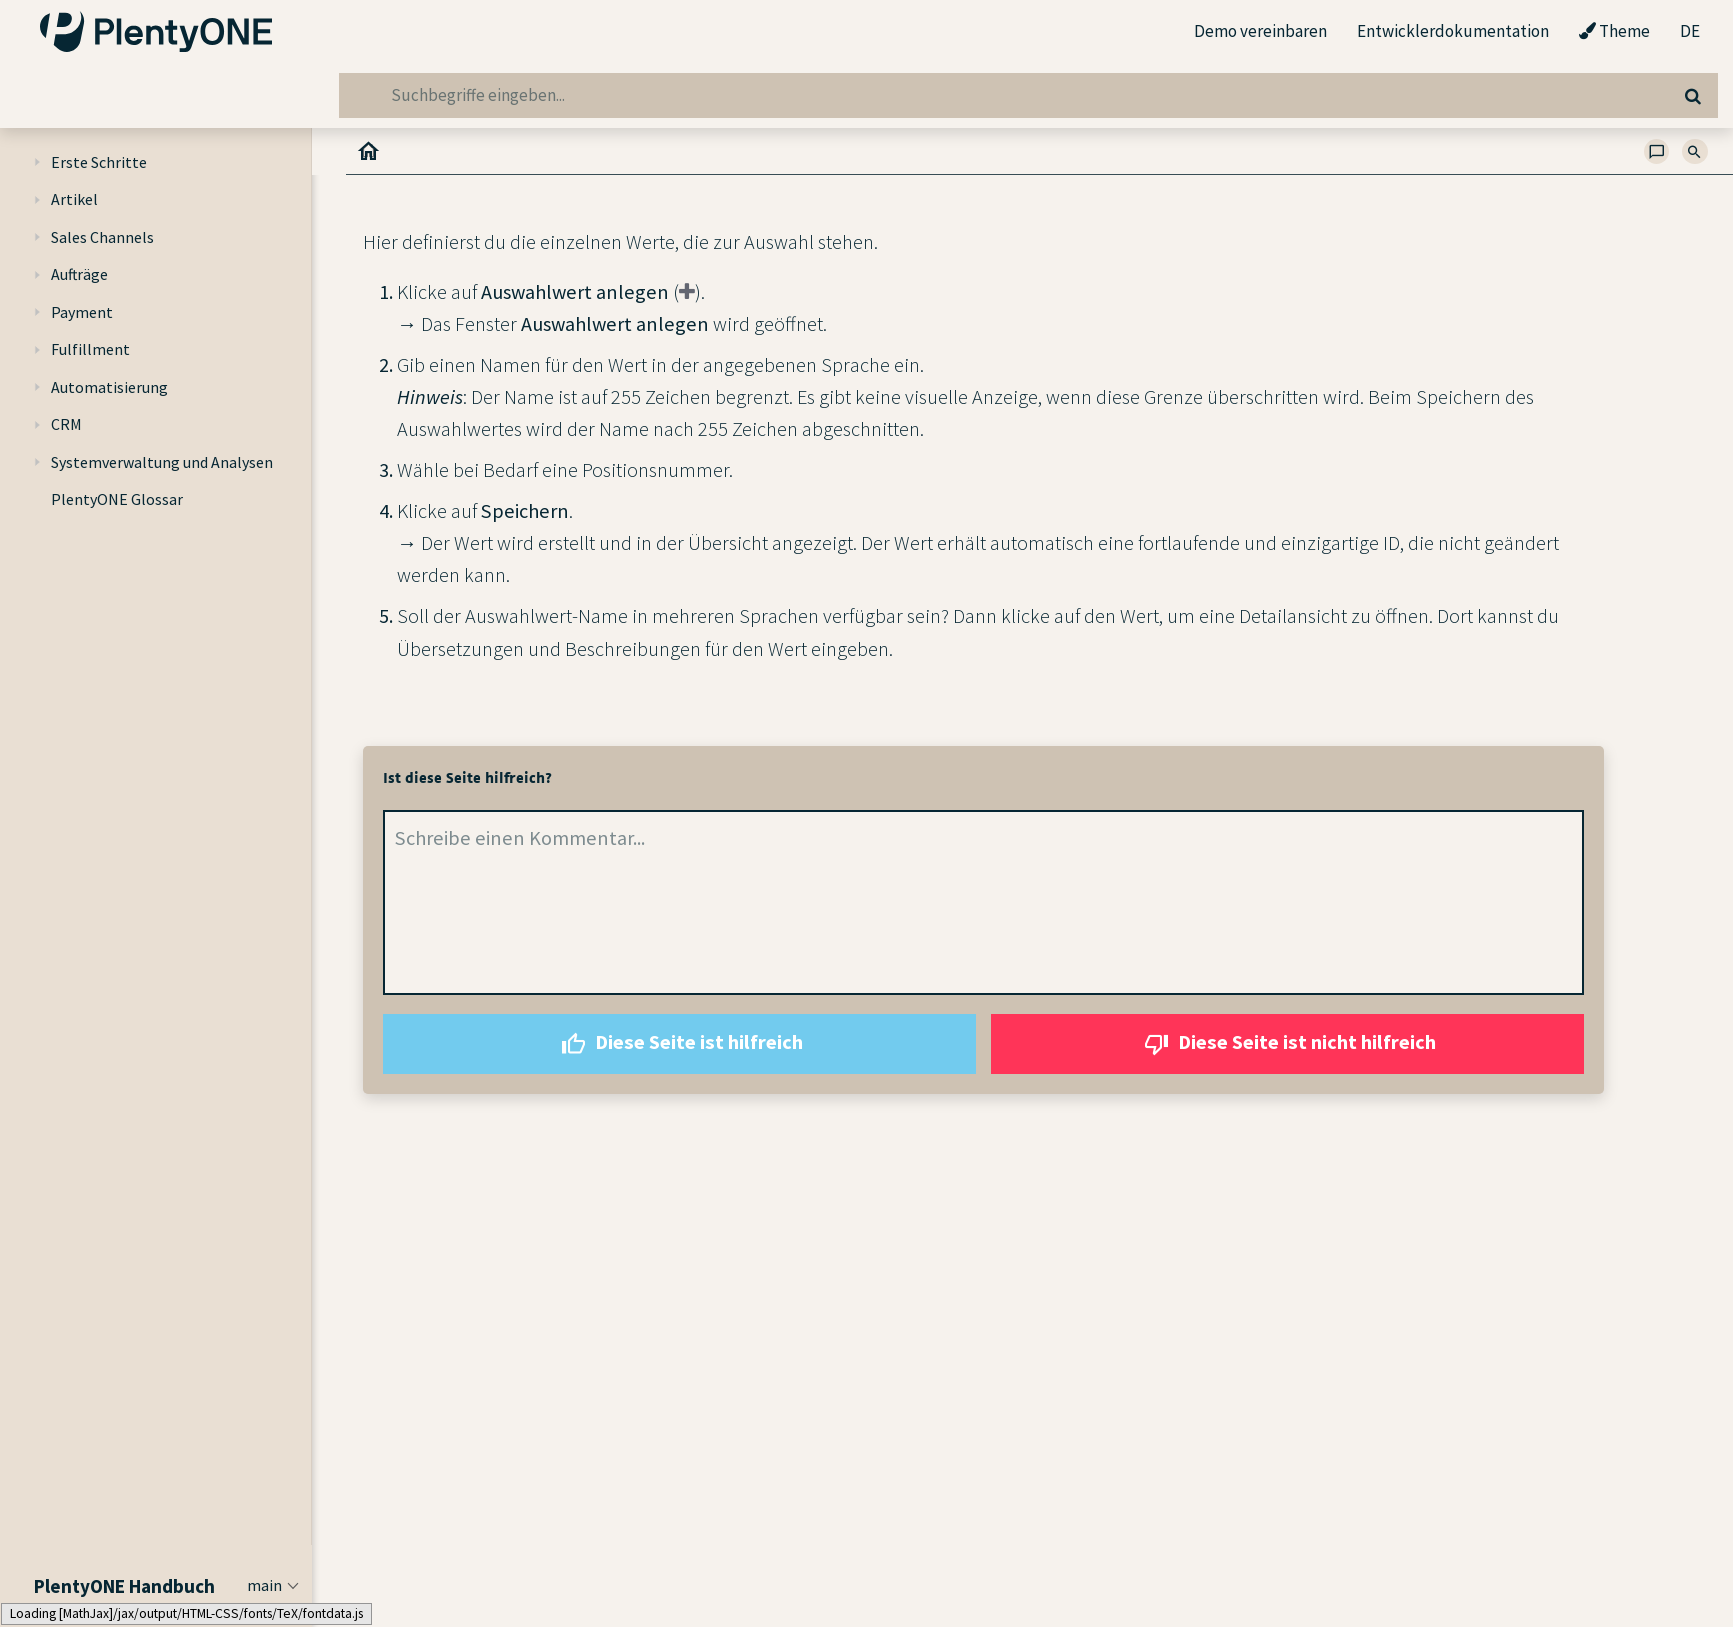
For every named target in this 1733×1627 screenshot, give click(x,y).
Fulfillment (90, 349)
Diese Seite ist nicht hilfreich (1287, 1044)
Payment (82, 312)
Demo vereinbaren (1260, 31)
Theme (1614, 32)
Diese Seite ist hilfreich (679, 1044)
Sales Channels (102, 237)
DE (1690, 32)
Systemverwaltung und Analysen (162, 462)
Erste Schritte (99, 162)
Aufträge (79, 274)
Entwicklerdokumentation (1453, 31)
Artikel (74, 199)
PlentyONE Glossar (117, 499)
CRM (66, 424)
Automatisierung (109, 387)
